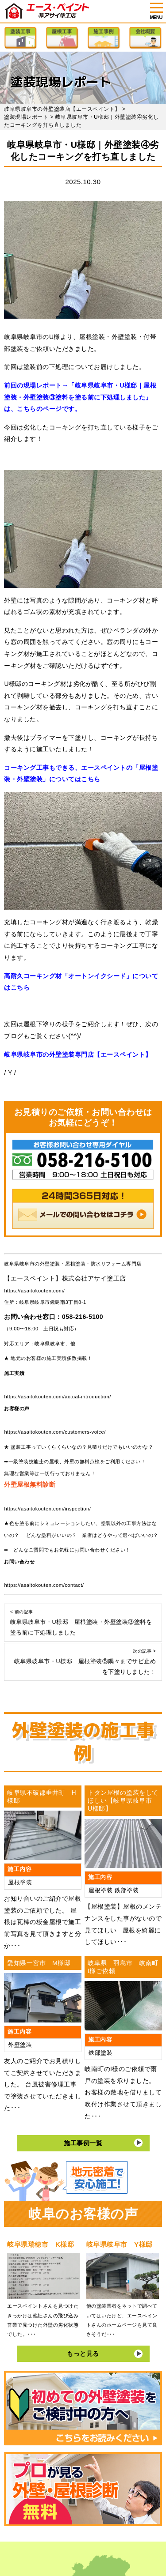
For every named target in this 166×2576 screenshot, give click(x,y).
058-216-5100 (82, 1316)
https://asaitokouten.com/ (34, 1290)
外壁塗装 (20, 2045)
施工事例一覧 (83, 2143)
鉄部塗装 (127, 1890)
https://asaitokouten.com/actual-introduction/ (57, 1396)
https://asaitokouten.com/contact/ (44, 1585)
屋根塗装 (20, 1882)
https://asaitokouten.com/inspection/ (47, 1508)
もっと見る (83, 2353)
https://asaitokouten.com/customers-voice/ (54, 1432)
